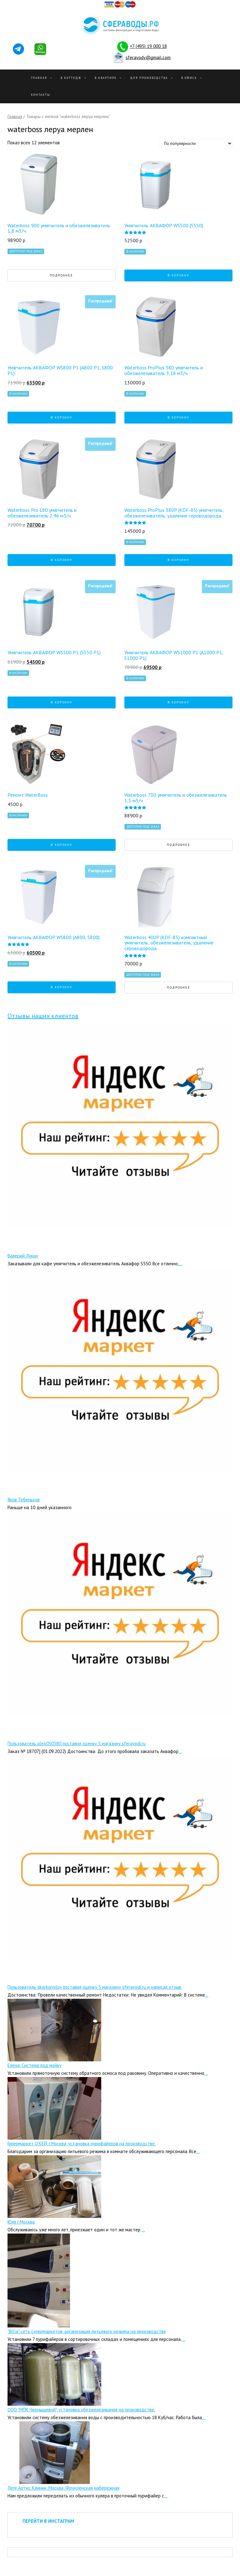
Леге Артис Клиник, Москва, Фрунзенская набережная (63, 2488)
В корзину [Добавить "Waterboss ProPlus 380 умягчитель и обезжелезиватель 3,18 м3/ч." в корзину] (178, 417)
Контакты (40, 94)
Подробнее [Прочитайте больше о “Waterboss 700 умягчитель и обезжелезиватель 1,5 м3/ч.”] (178, 845)
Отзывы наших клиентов (43, 1016)
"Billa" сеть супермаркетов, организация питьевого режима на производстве (87, 2331)
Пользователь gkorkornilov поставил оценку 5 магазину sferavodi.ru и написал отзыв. (95, 1987)
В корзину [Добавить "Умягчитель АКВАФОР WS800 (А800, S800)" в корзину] (61, 987)
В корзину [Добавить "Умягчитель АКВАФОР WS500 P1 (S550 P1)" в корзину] (61, 702)
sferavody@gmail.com (148, 57)
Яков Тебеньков (24, 1500)
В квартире (106, 78)
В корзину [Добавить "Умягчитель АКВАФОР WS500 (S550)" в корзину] (178, 275)
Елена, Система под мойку (35, 2065)
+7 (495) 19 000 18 (148, 46)
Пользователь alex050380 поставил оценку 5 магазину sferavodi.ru (77, 1743)
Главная (39, 78)
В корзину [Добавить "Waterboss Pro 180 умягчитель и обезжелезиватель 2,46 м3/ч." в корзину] (61, 560)
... (180, 1264)
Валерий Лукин (23, 1256)
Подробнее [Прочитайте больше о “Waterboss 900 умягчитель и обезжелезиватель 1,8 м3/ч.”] (61, 275)
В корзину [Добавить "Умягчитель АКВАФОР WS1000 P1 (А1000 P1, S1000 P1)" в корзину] (178, 702)
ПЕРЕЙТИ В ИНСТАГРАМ (48, 2521)
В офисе (189, 78)
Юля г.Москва (21, 2222)
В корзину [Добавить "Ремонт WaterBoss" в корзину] (61, 845)
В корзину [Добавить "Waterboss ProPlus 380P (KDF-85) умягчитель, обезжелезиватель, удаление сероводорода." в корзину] (178, 560)
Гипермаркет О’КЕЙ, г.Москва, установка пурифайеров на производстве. (82, 2144)
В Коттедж (71, 78)
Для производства (149, 78)
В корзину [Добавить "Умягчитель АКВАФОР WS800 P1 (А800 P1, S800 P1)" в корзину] (61, 417)
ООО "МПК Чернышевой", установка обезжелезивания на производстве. (81, 2410)
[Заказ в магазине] (195, 143)
